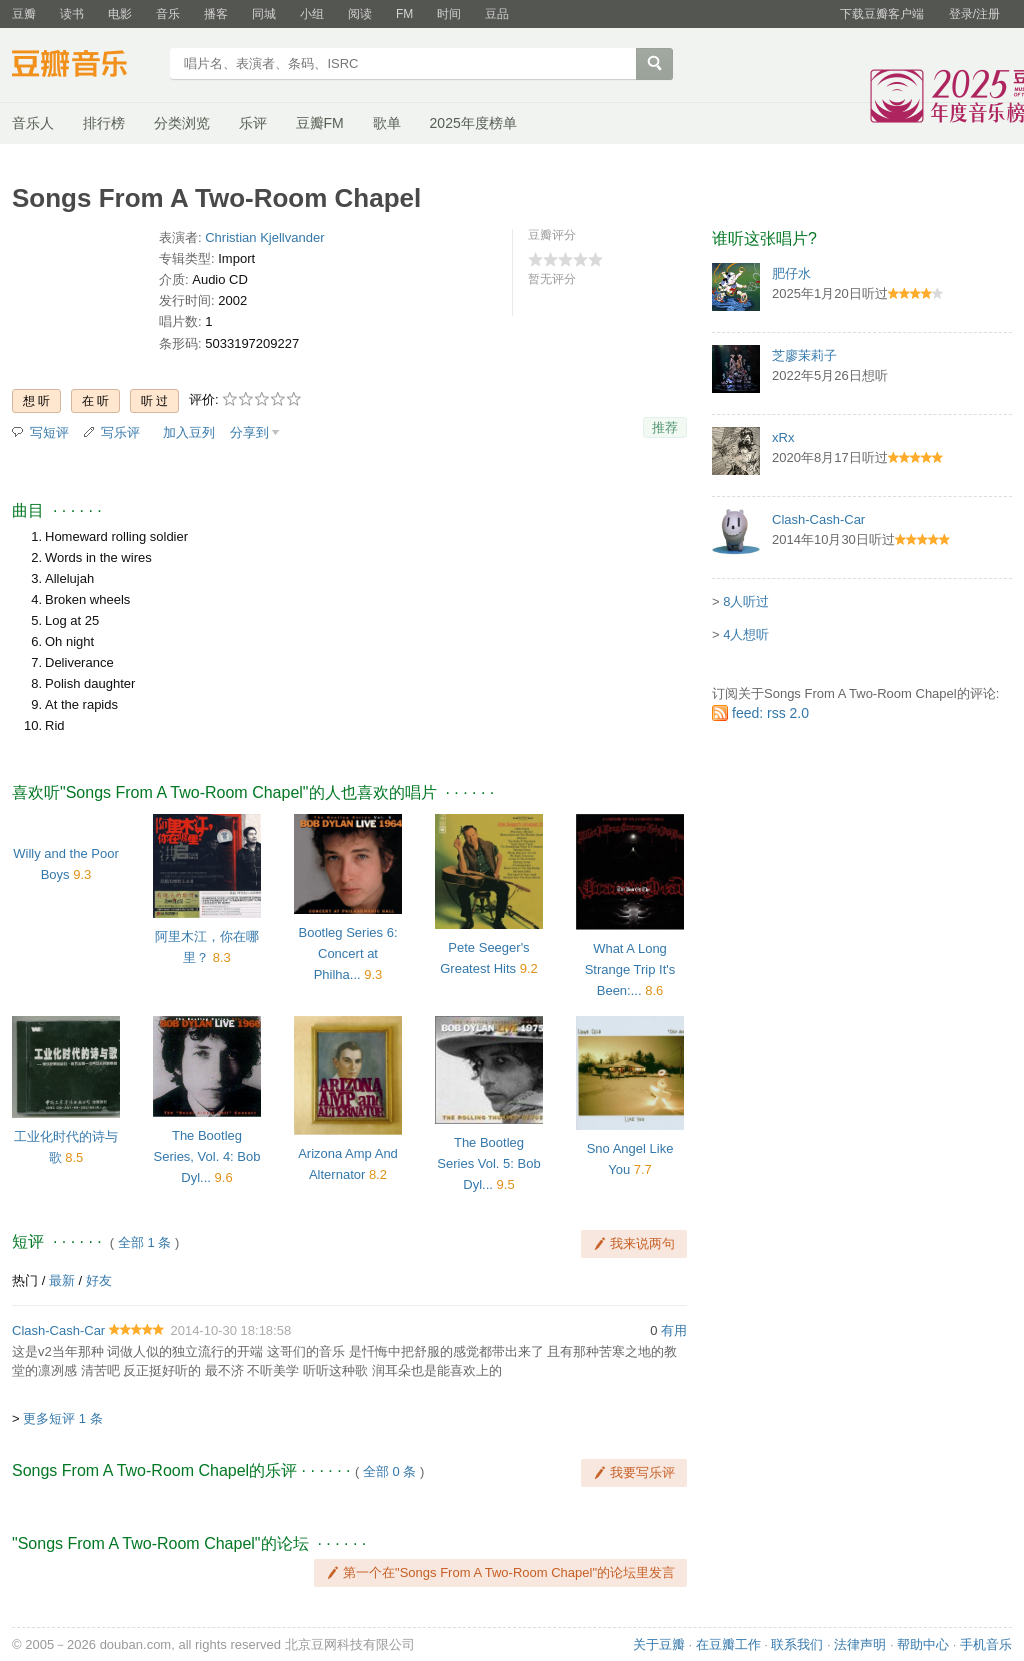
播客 (216, 14)
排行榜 (104, 123)
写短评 (49, 432)
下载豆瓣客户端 (882, 14)
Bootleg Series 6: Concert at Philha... (347, 953)
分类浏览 (182, 123)
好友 (99, 1280)
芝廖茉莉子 (804, 355)
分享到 (249, 432)
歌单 (387, 123)
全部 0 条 (389, 1471)
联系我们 (797, 1644)
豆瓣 (24, 14)
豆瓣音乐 (84, 66)
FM (404, 14)
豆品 (497, 14)
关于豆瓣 (659, 1644)
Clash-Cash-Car (58, 1330)
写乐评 (120, 432)
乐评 (253, 123)
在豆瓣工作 (728, 1644)
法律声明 (860, 1644)
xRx (783, 437)
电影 (120, 14)
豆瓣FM (320, 123)
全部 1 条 (144, 1242)
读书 (72, 14)
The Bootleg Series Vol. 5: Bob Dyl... (488, 1163)
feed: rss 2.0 (770, 713)
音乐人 (33, 123)
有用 (674, 1330)
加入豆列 (189, 432)
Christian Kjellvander (264, 237)
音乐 (168, 14)
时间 (449, 14)
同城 (264, 14)
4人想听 (746, 634)
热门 (25, 1280)
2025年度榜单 (473, 123)
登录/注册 (974, 14)
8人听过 (746, 601)
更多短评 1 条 (62, 1418)
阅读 (360, 14)
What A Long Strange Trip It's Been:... (630, 969)
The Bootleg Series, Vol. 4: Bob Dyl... (207, 1156)
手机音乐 (986, 1644)
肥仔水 (791, 273)
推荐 (665, 427)
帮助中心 (923, 1644)
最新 (62, 1280)
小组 (312, 14)
